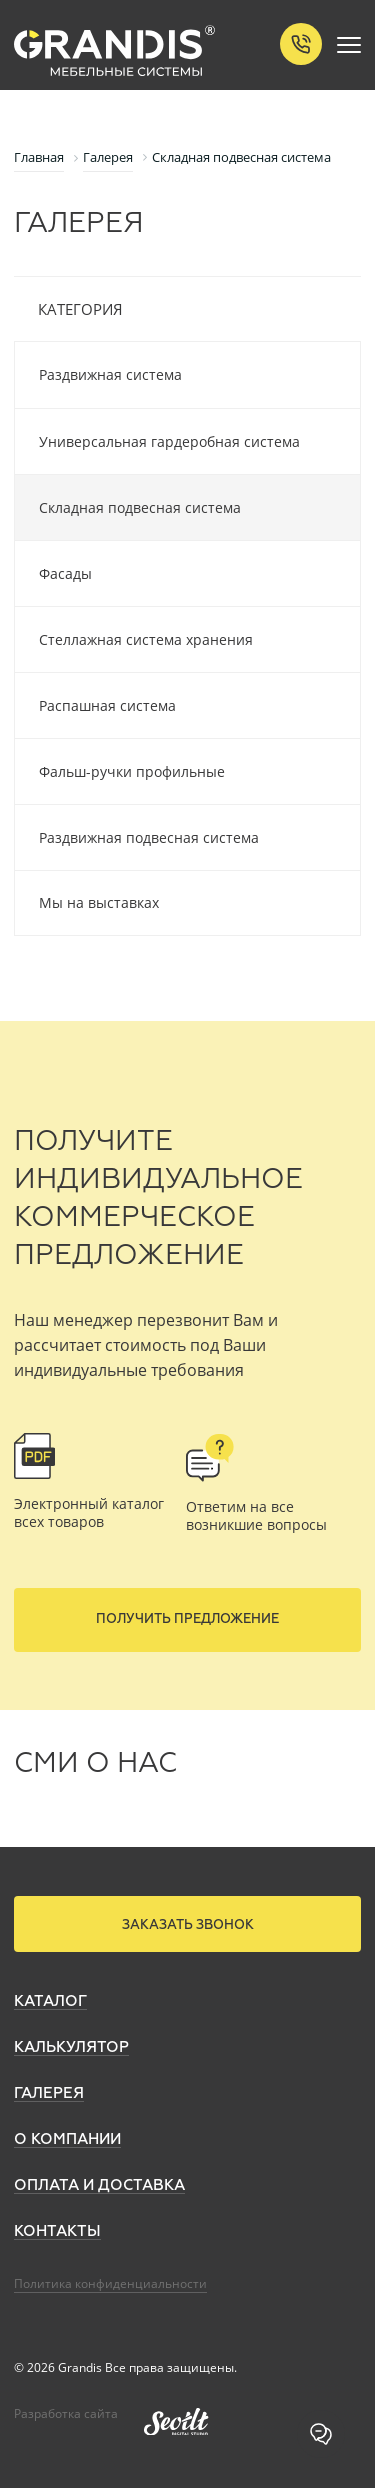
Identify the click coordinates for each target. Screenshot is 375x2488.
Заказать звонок (188, 1925)
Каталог (50, 2001)
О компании (67, 2139)
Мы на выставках (99, 902)
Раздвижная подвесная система (149, 837)
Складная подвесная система (140, 507)
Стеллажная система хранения (146, 639)
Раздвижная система (110, 374)
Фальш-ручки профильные (132, 771)
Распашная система (107, 705)
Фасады (65, 573)
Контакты (57, 2231)
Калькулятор (71, 2047)
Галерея (49, 2093)
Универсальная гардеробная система (169, 441)
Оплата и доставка (99, 2185)
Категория (80, 309)
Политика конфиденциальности (110, 2283)
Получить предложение (187, 1619)
